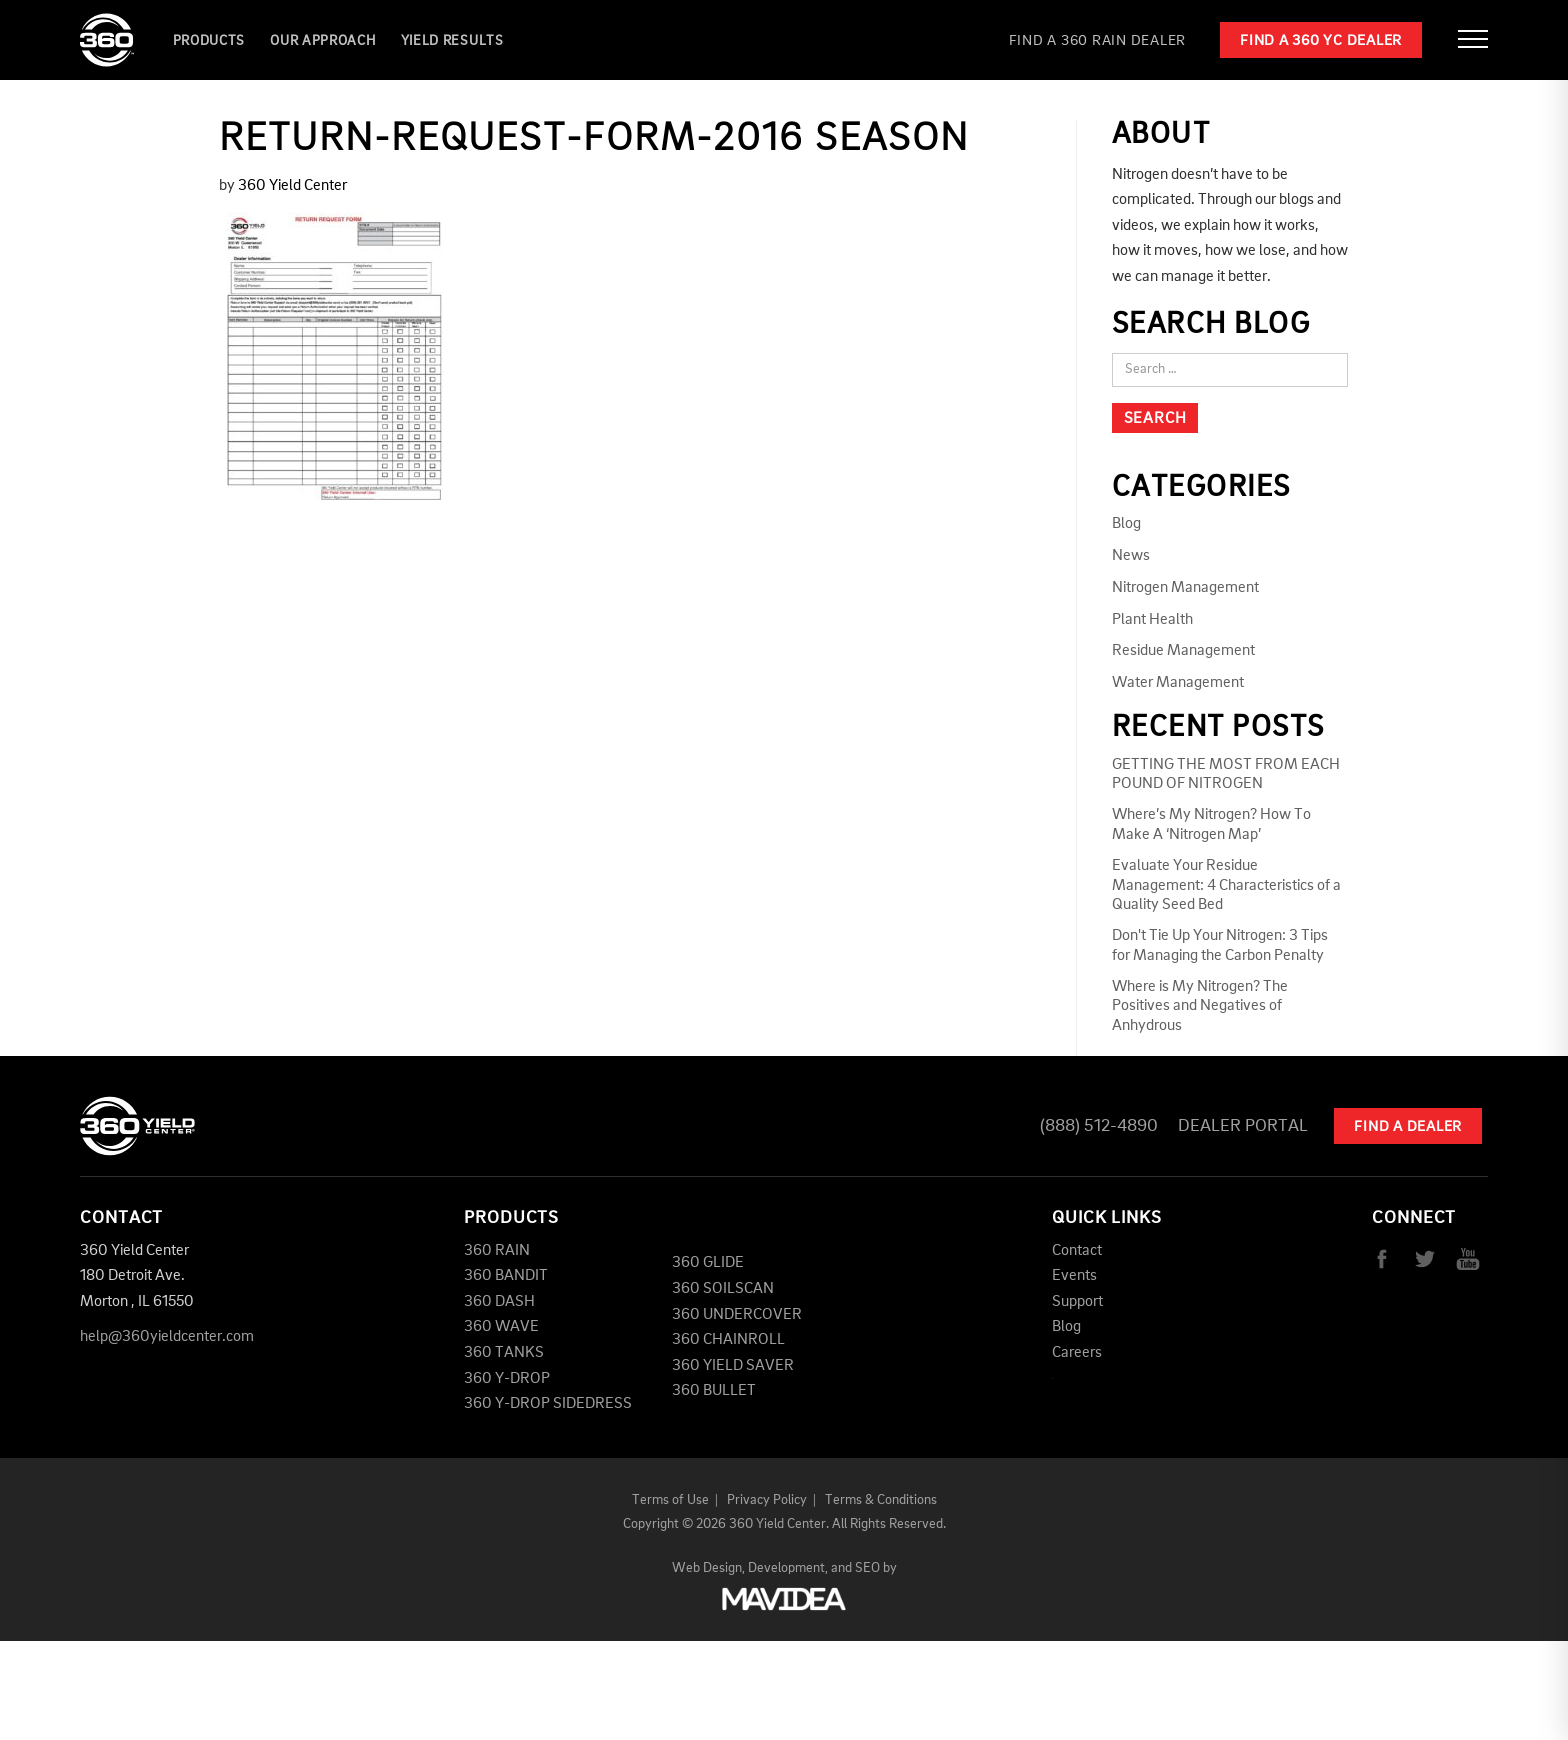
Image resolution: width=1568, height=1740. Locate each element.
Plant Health (1152, 620)
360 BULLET (714, 1391)
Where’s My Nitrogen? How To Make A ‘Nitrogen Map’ (1211, 824)
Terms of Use (670, 1500)
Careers (1077, 1353)
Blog (1126, 524)
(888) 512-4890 (1099, 1126)
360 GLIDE (708, 1263)
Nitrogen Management (1185, 588)
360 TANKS (504, 1353)
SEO (867, 1568)
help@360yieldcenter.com (167, 1337)
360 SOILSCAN (723, 1289)
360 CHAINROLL (728, 1340)
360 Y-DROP (507, 1379)
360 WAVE (501, 1327)
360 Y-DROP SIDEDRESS (548, 1404)
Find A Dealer (1408, 1127)
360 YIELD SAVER (733, 1366)
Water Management (1178, 683)
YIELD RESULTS (452, 41)
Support (1077, 1302)
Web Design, (708, 1568)
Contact (1077, 1251)
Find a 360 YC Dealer (1321, 41)
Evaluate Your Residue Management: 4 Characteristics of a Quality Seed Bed (1226, 885)
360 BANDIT (506, 1276)
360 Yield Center (292, 186)
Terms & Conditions (881, 1500)
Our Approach (322, 41)
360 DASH (499, 1302)
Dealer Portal (1243, 1126)
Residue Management (1183, 651)
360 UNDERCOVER (737, 1315)
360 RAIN (497, 1251)
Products (209, 41)
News (1131, 556)
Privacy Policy (767, 1500)
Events (1074, 1276)
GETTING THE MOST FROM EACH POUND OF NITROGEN (1226, 774)
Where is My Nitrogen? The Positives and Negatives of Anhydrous (1200, 1006)
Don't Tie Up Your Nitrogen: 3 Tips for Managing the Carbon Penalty (1220, 945)
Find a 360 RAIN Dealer (1098, 41)
